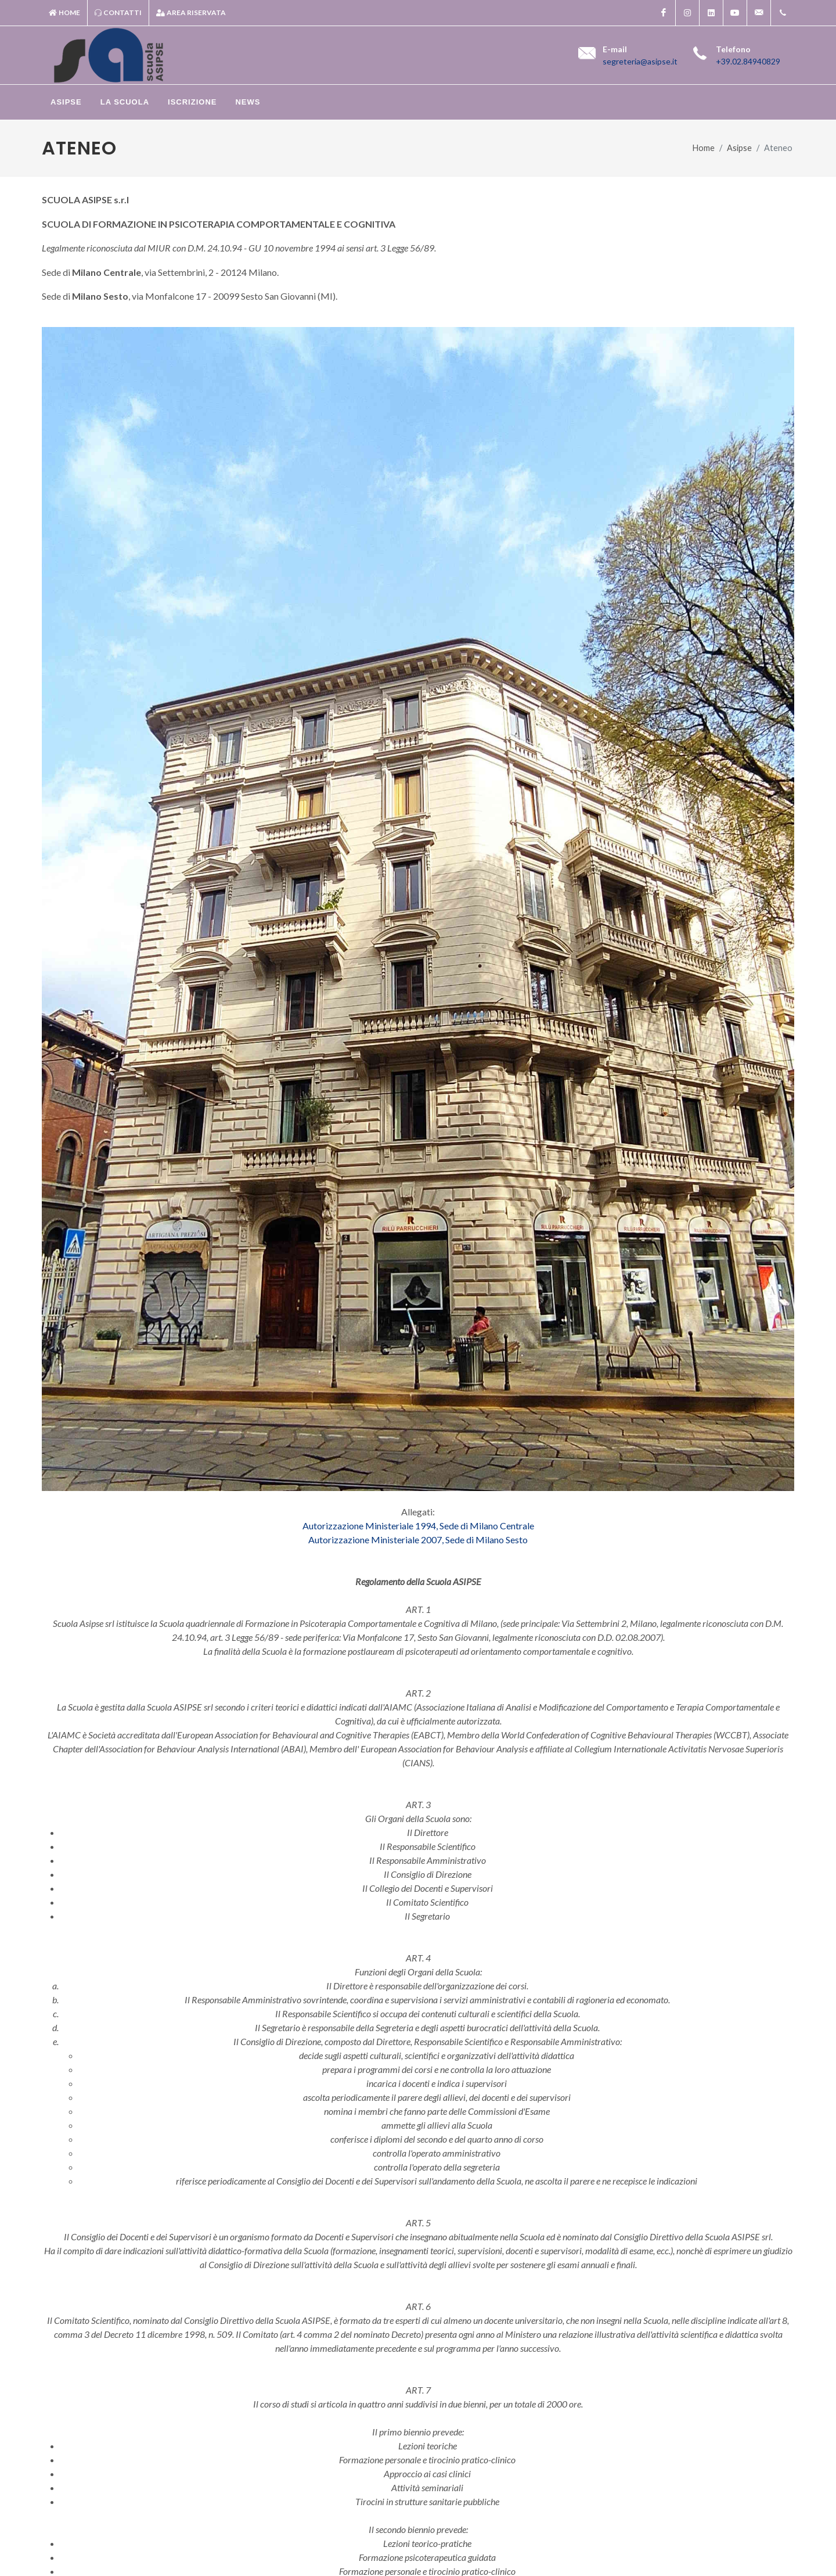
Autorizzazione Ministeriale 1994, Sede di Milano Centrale (418, 1525)
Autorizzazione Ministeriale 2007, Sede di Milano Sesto (418, 1539)
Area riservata (191, 13)
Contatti (118, 13)
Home (64, 13)
